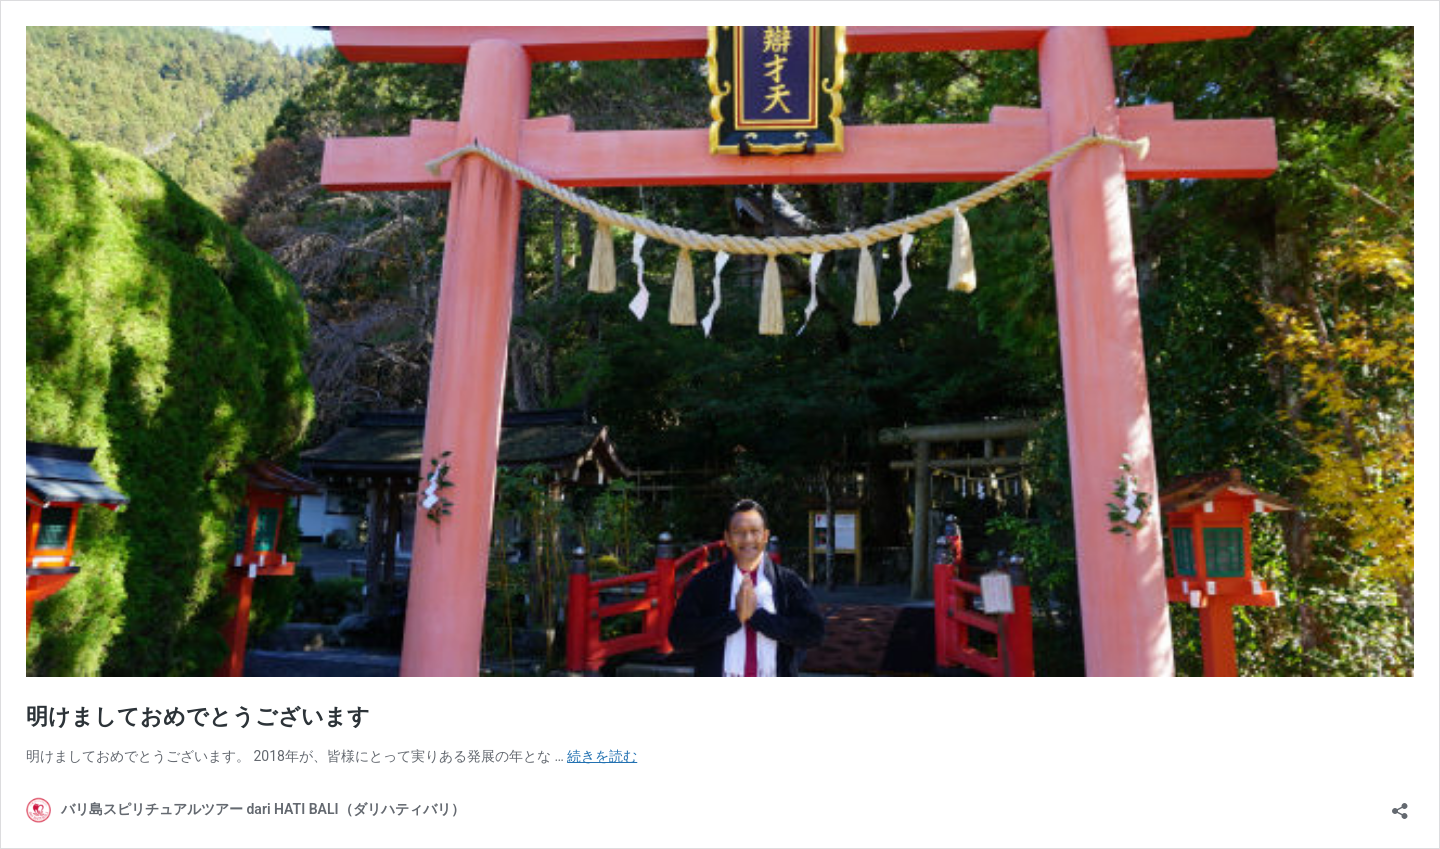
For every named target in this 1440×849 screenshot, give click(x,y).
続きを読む (602, 756)
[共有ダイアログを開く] (1400, 804)
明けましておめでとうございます (198, 716)
